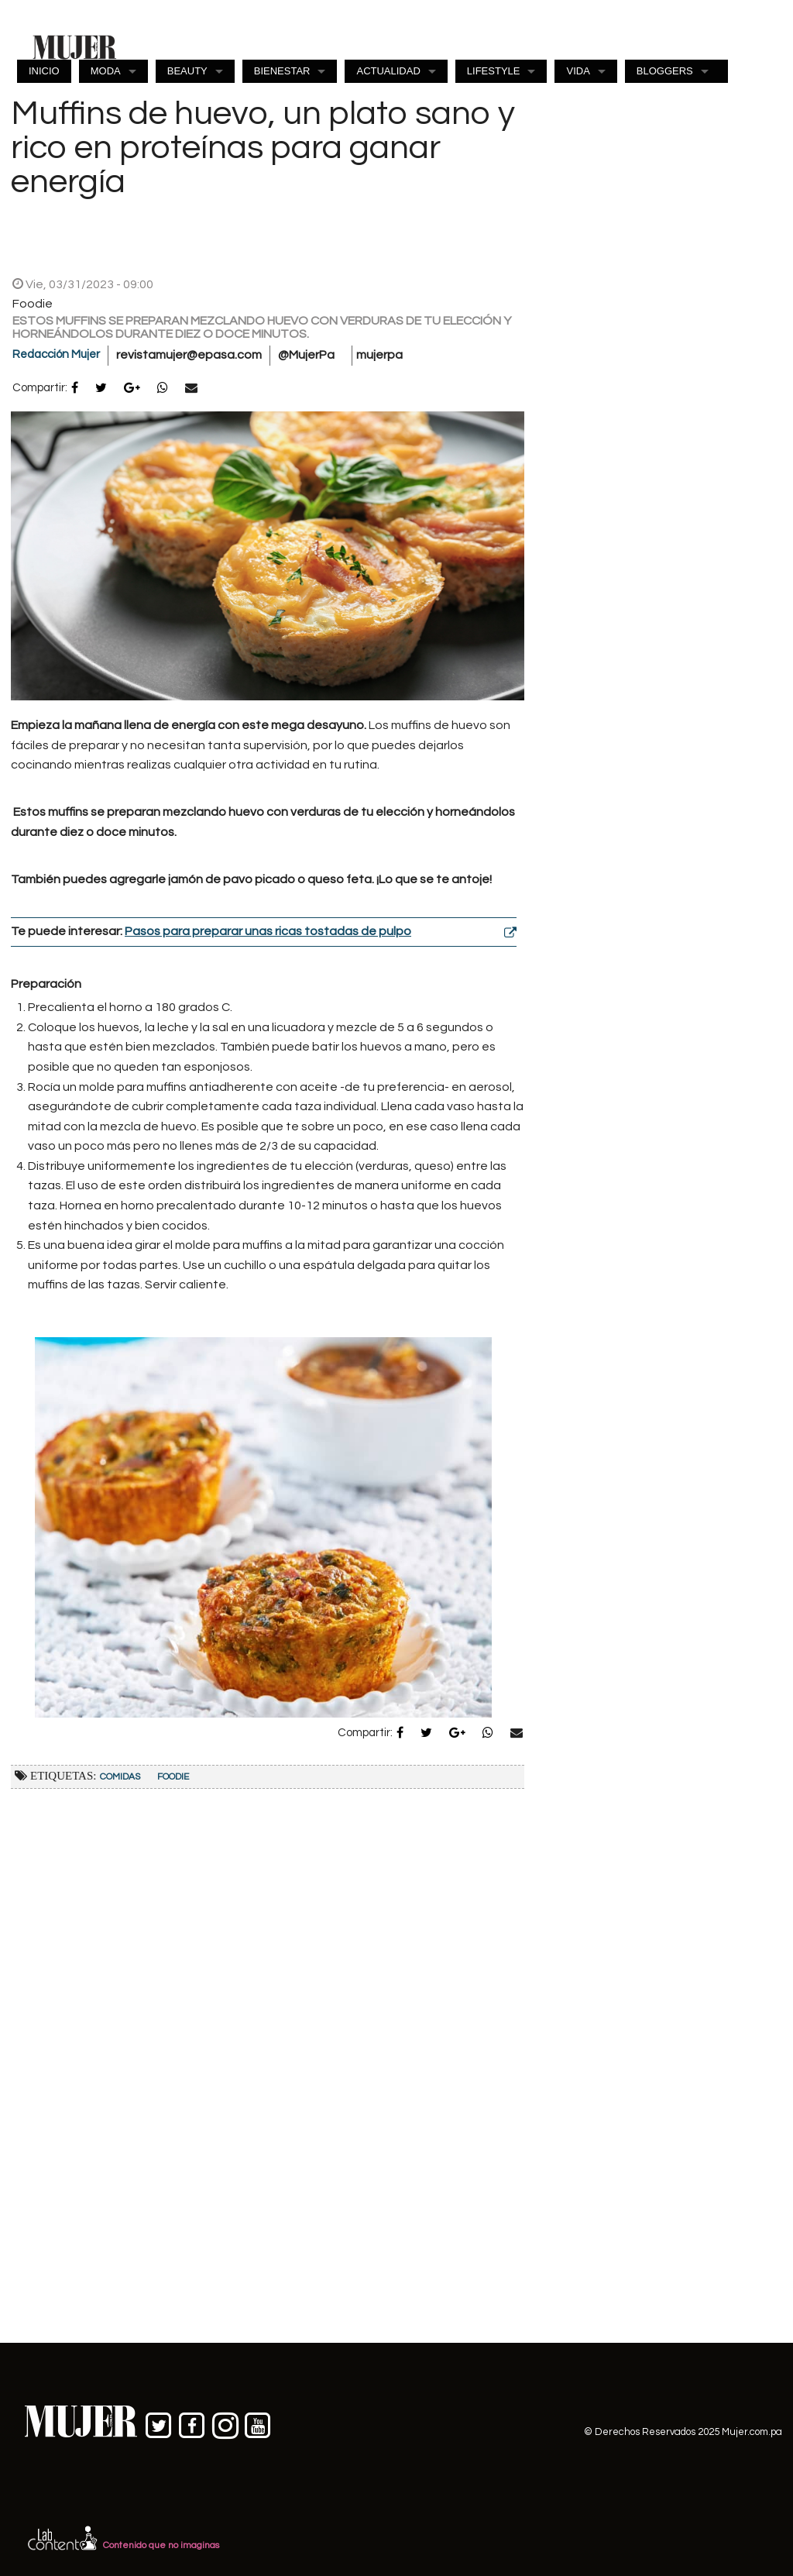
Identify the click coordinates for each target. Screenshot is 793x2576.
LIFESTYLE (493, 71)
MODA (106, 71)
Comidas (120, 1777)
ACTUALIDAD (388, 71)
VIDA (577, 71)
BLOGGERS (665, 71)
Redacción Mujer (56, 354)
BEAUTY (187, 71)
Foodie (173, 1777)
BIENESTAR (282, 71)
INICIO (44, 71)
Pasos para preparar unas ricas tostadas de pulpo (268, 931)
